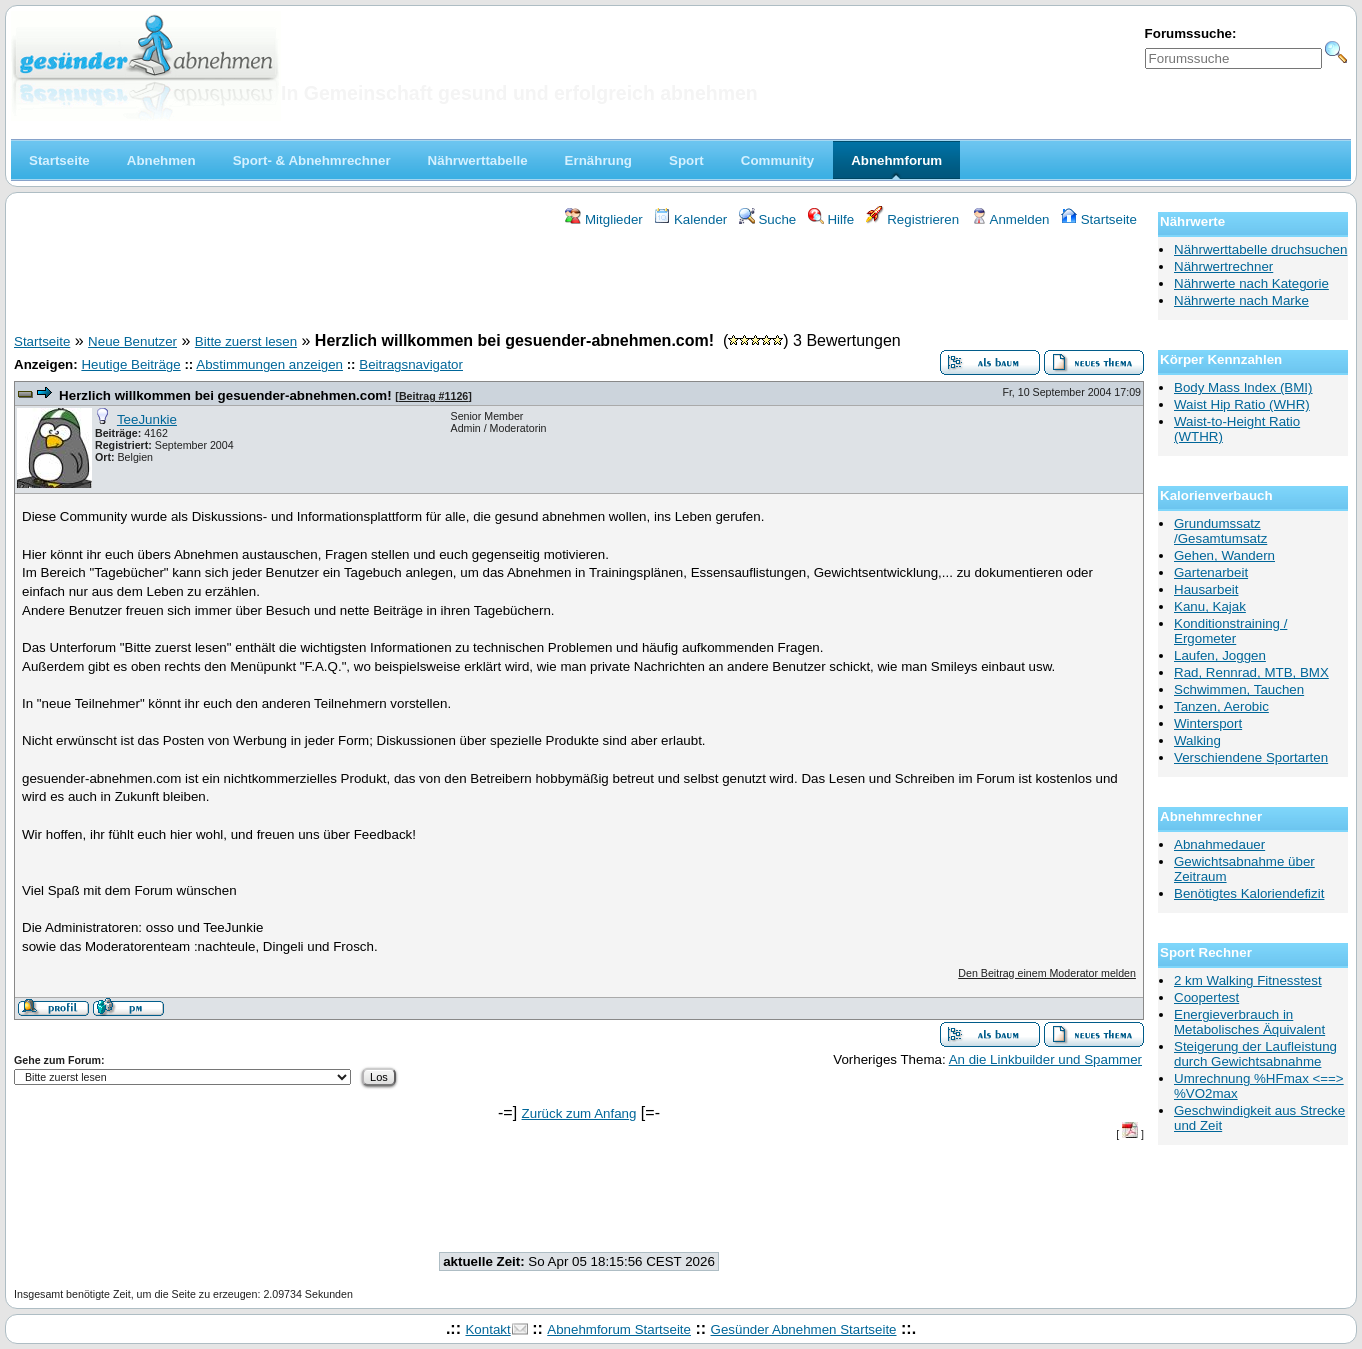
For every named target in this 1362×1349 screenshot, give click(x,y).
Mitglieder (603, 219)
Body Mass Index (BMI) (1243, 387)
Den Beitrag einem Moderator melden (1047, 973)
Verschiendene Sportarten (1251, 757)
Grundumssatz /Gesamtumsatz (1220, 531)
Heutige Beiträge (130, 364)
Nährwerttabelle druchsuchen (1260, 249)
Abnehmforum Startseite (619, 1329)
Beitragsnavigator (411, 364)
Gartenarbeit (1211, 572)
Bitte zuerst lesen (246, 341)
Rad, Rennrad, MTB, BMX (1251, 672)
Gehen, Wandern (1224, 555)
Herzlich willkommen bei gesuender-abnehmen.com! (225, 395)
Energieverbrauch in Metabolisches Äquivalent (1249, 1022)
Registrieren (913, 219)
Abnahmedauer (1219, 844)
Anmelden (1010, 219)
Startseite (1099, 219)
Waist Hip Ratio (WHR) (1242, 404)
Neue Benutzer (132, 341)
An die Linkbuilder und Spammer (1045, 1059)
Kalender (690, 219)
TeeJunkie (147, 419)
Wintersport (1208, 723)
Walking (1197, 740)
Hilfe (831, 219)
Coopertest (1206, 997)
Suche (768, 219)
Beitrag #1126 (433, 396)
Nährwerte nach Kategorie (1251, 283)
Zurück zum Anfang (579, 1113)
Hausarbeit (1206, 589)
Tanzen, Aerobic (1221, 706)
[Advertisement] (579, 283)
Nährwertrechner (1223, 266)
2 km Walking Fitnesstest (1248, 980)
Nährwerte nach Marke (1241, 300)
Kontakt (487, 1329)
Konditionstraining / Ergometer (1230, 631)
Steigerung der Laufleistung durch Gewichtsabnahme (1255, 1054)
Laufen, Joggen (1220, 655)
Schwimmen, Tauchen (1239, 689)
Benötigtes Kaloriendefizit (1249, 893)
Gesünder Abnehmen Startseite (804, 1329)
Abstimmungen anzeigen (269, 364)
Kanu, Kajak (1210, 606)
